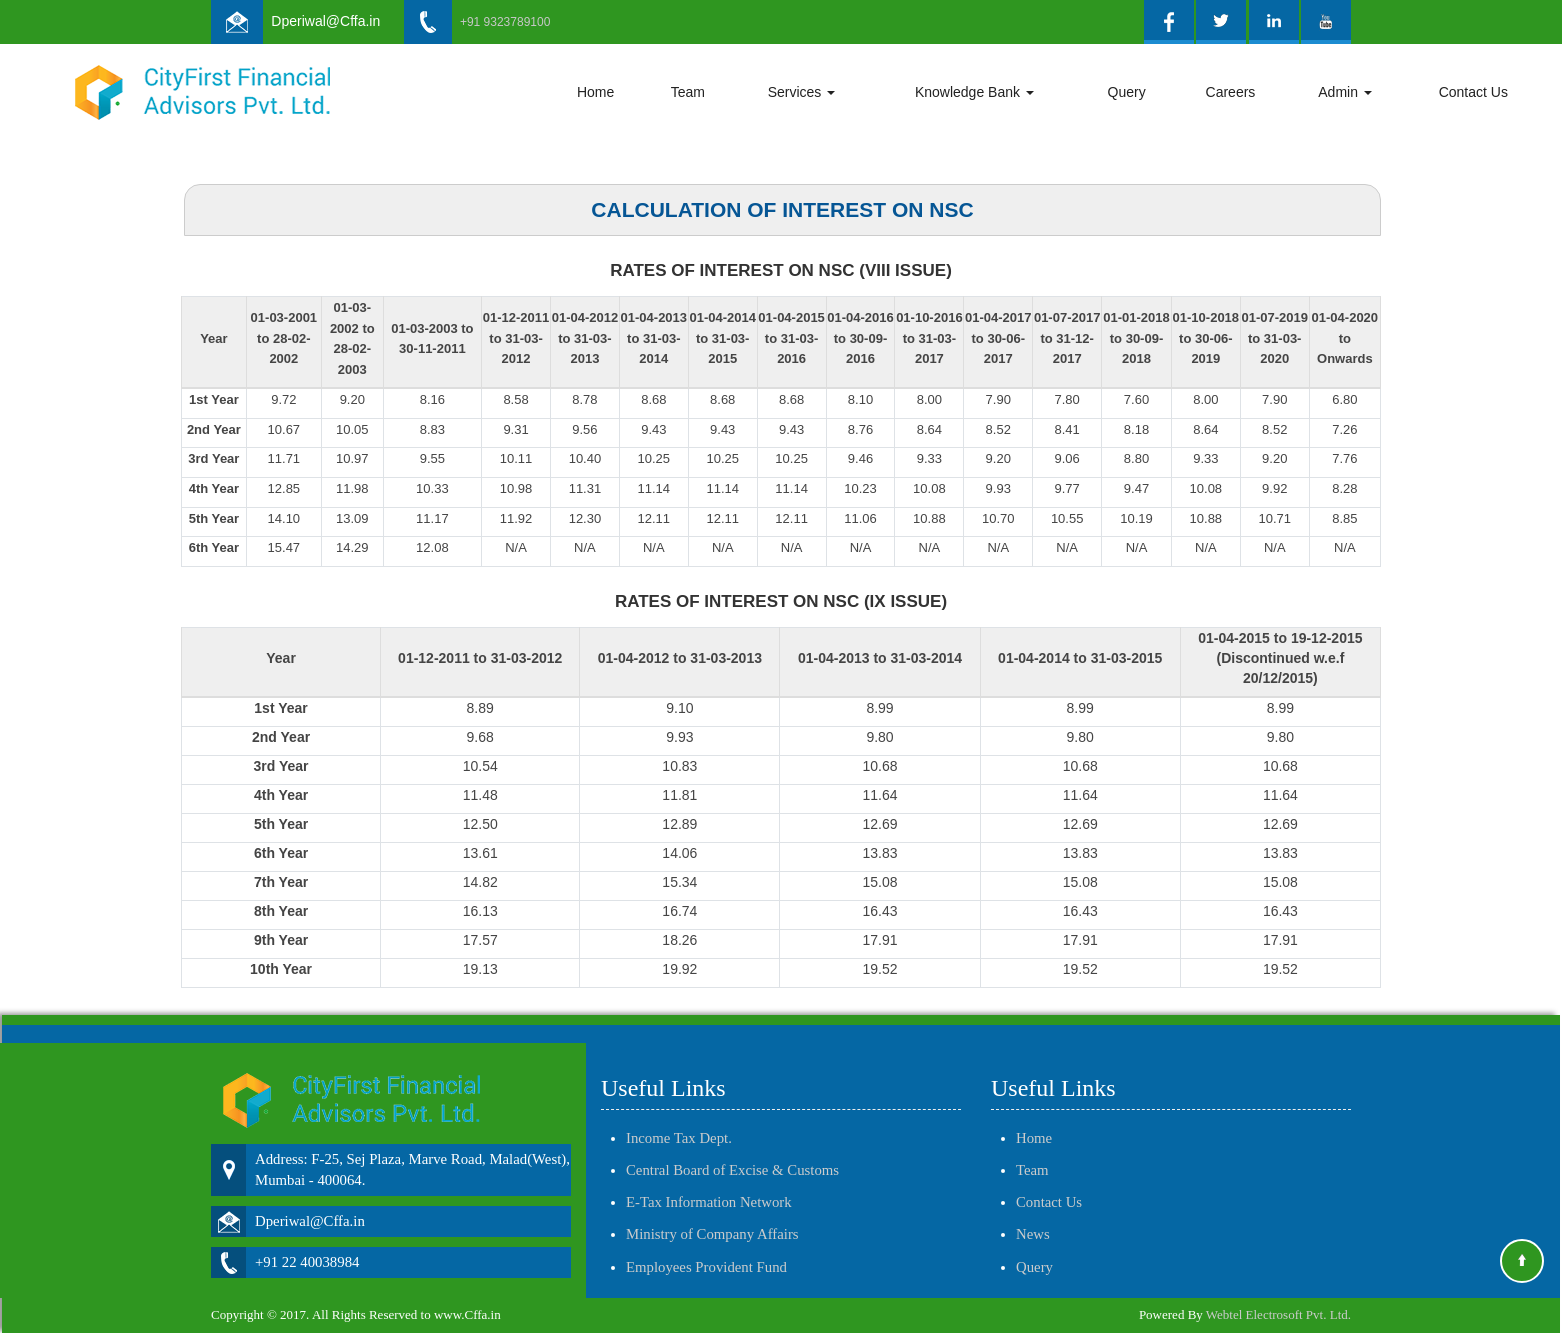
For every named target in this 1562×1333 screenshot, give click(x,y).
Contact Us (1473, 92)
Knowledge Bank (974, 92)
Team (688, 92)
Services (802, 92)
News (1033, 1216)
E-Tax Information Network (709, 1184)
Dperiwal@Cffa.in (325, 21)
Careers (1231, 92)
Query (1127, 92)
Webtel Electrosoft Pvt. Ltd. (1278, 1314)
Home (595, 92)
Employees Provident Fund (706, 1249)
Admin (1345, 92)
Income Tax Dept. (679, 1120)
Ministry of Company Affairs (712, 1216)
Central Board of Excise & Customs (732, 1152)
